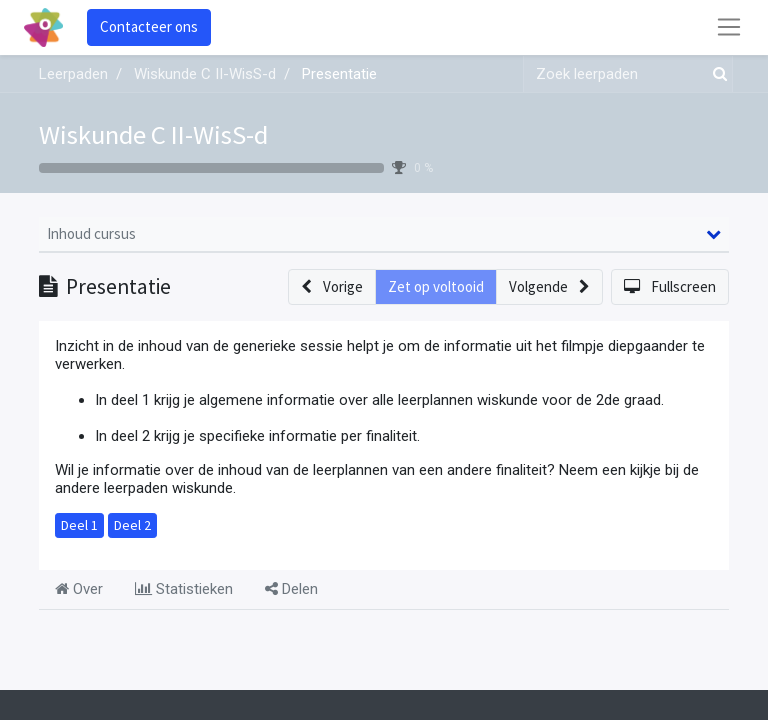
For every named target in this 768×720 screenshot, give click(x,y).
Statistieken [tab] (184, 589)
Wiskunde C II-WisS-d (153, 134)
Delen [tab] (291, 589)
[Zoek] (716, 74)
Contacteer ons (149, 26)
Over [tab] (79, 589)
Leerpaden (73, 74)
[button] (332, 287)
